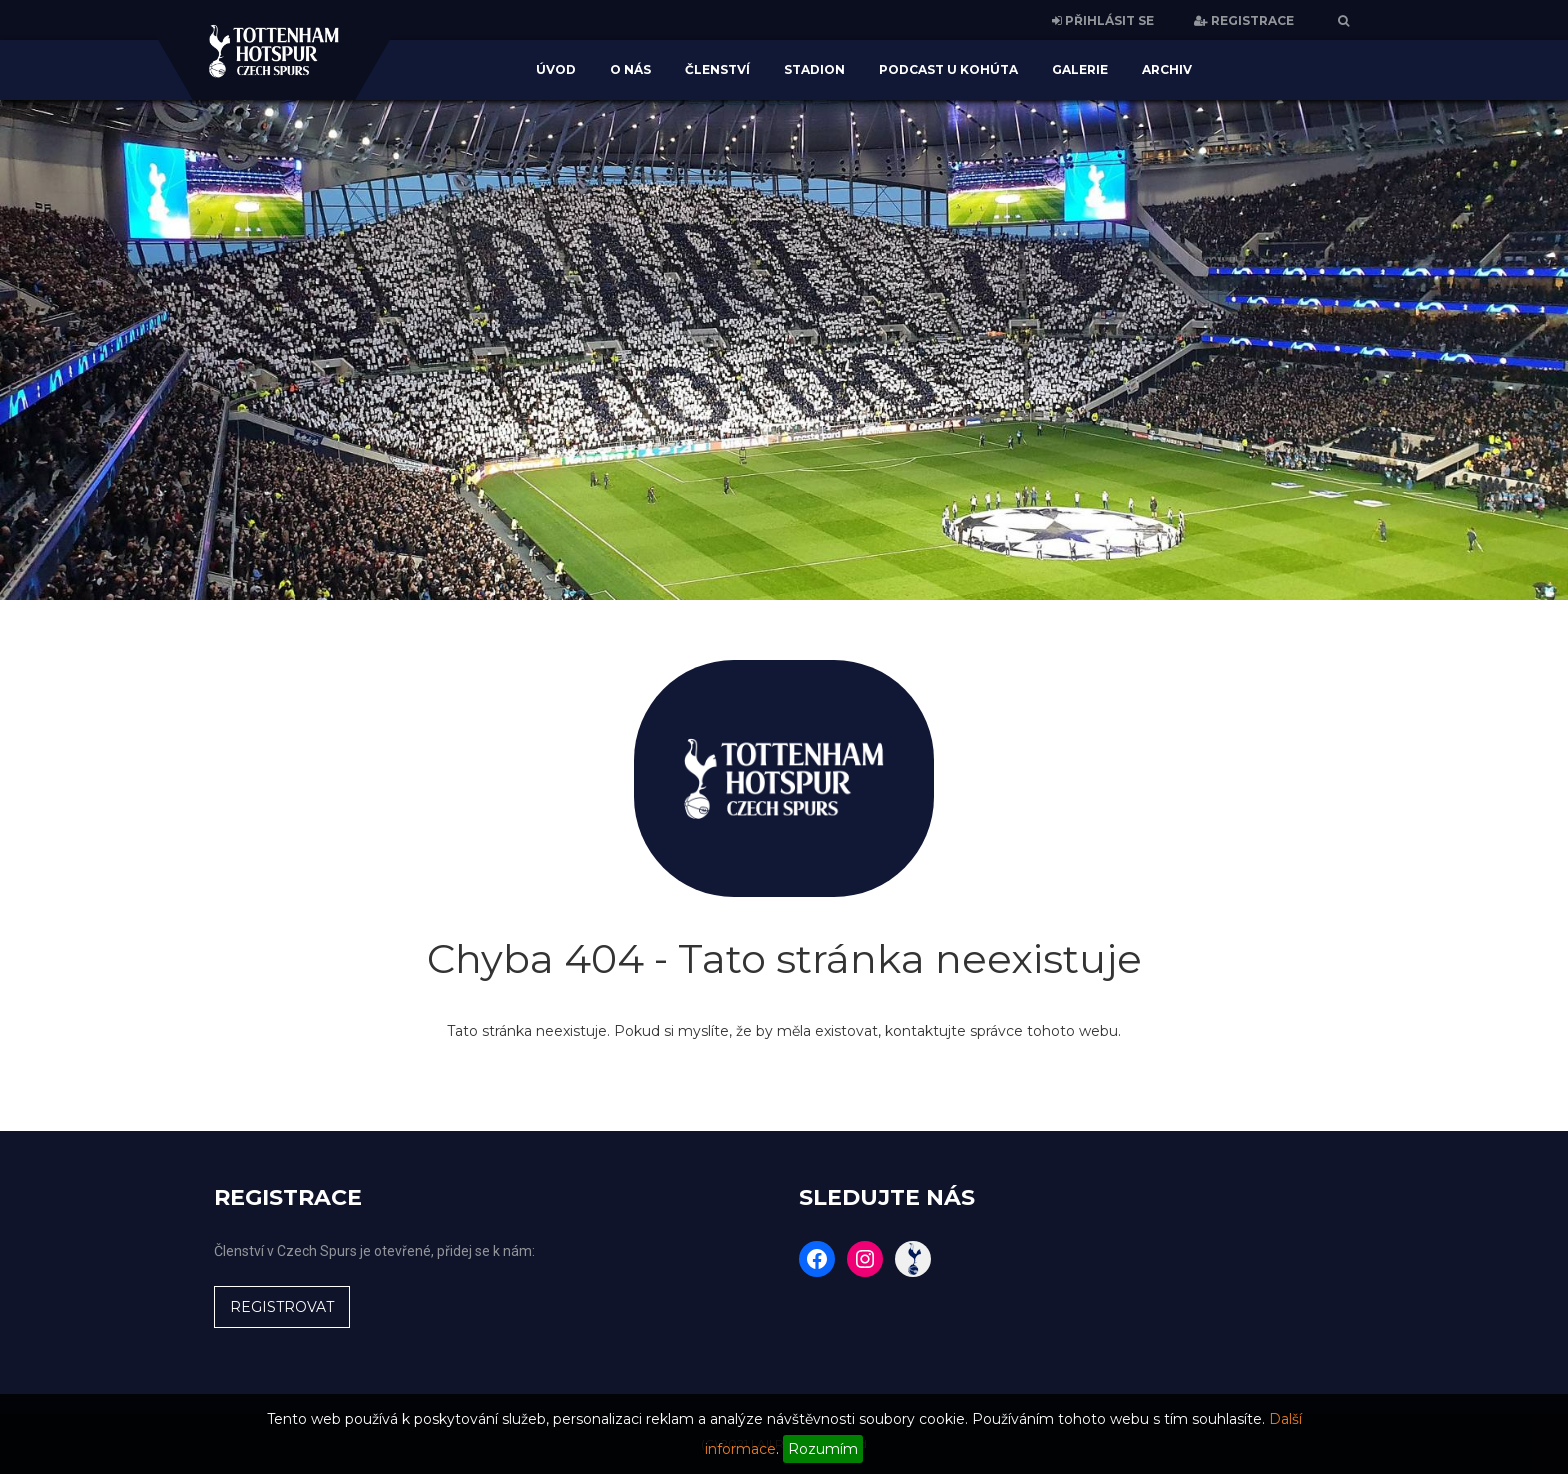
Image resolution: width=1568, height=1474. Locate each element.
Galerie (1080, 69)
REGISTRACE (1244, 21)
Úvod (556, 69)
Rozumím (823, 1449)
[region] (784, 350)
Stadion (814, 69)
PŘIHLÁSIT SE (1103, 21)
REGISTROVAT (282, 1307)
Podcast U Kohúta (948, 69)
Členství (717, 69)
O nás (630, 69)
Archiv (1167, 69)
